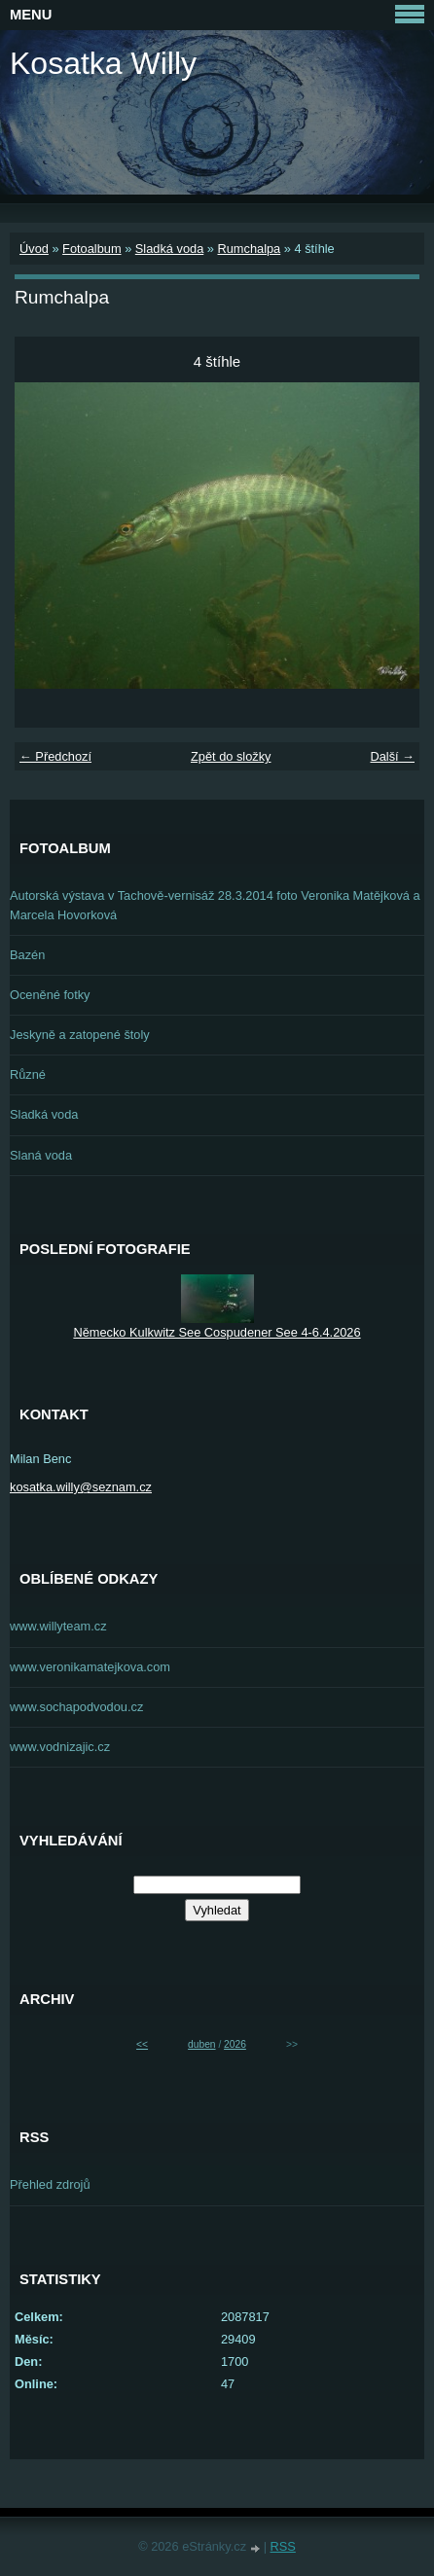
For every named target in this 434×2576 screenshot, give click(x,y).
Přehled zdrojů (50, 2184)
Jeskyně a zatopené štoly (80, 1034)
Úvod (34, 248)
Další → (392, 756)
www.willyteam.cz (58, 1626)
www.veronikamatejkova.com (90, 1667)
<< (142, 2044)
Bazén (27, 955)
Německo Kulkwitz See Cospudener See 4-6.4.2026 (216, 1332)
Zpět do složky (231, 756)
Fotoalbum (91, 248)
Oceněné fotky (50, 994)
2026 (235, 2044)
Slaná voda (41, 1155)
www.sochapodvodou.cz (76, 1706)
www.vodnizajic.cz (60, 1746)
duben (201, 2044)
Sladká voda (169, 248)
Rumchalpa (248, 248)
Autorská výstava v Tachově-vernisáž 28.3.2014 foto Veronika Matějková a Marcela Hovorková (215, 904)
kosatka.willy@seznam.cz (81, 1487)
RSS (283, 2546)
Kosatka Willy (103, 63)
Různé (28, 1074)
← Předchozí (55, 756)
